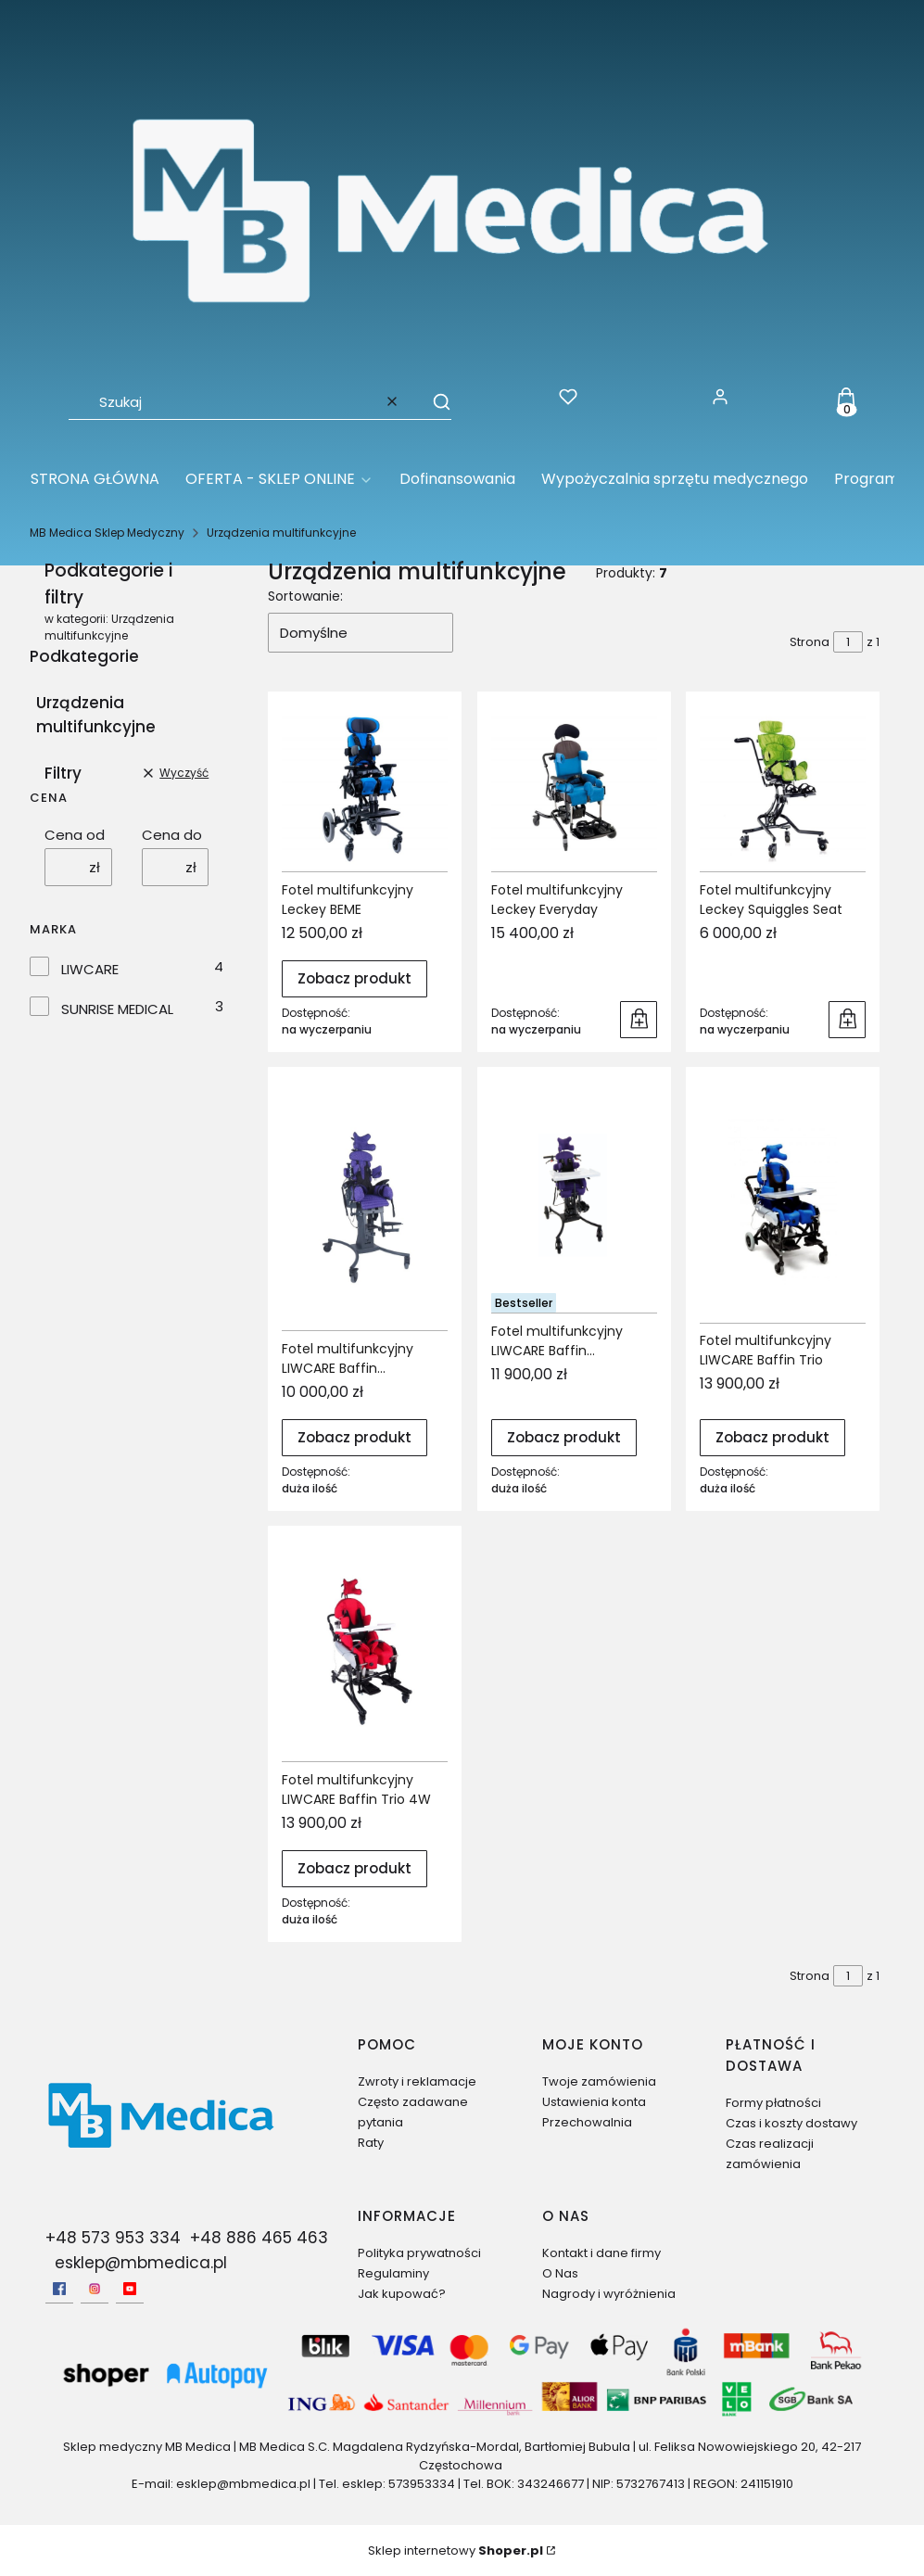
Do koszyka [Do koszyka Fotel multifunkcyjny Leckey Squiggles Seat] (847, 1019)
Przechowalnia (587, 2122)
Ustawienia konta (594, 2102)
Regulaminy (393, 2273)
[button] (432, 401)
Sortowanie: (305, 596)
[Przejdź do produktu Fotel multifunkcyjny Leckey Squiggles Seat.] (783, 788)
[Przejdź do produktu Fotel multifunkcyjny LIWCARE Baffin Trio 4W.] (365, 1650)
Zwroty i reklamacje (417, 2081)
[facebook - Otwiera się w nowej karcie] (59, 2289)
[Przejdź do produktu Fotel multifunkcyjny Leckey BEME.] (365, 788)
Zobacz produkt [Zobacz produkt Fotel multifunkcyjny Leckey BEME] (354, 979)
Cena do (172, 834)
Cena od (74, 834)
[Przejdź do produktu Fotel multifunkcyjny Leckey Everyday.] (574, 788)
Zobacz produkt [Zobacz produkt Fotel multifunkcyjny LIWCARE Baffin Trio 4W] (354, 1868)
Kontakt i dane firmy (601, 2253)
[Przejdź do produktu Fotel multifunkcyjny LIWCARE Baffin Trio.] (783, 1202)
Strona (809, 642)
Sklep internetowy (455, 2550)
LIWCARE (90, 969)
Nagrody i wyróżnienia (609, 2294)
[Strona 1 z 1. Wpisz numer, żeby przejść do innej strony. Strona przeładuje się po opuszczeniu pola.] (848, 642)
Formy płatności (773, 2103)
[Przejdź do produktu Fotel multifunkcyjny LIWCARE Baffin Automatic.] (365, 1205)
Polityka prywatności (419, 2253)
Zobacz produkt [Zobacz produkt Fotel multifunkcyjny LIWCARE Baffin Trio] (772, 1437)
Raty (371, 2142)
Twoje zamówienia (599, 2081)
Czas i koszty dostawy (791, 2123)
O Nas (560, 2273)
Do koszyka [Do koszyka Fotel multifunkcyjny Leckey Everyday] (638, 1019)
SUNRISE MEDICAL (117, 1009)
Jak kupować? (402, 2294)
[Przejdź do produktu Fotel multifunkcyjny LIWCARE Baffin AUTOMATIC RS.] (574, 1197)
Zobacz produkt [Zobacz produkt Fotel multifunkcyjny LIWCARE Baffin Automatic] (354, 1437)
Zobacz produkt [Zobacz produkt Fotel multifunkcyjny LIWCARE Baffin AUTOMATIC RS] (564, 1437)
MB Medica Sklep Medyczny (107, 532)
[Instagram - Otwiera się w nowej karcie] (94, 2289)
